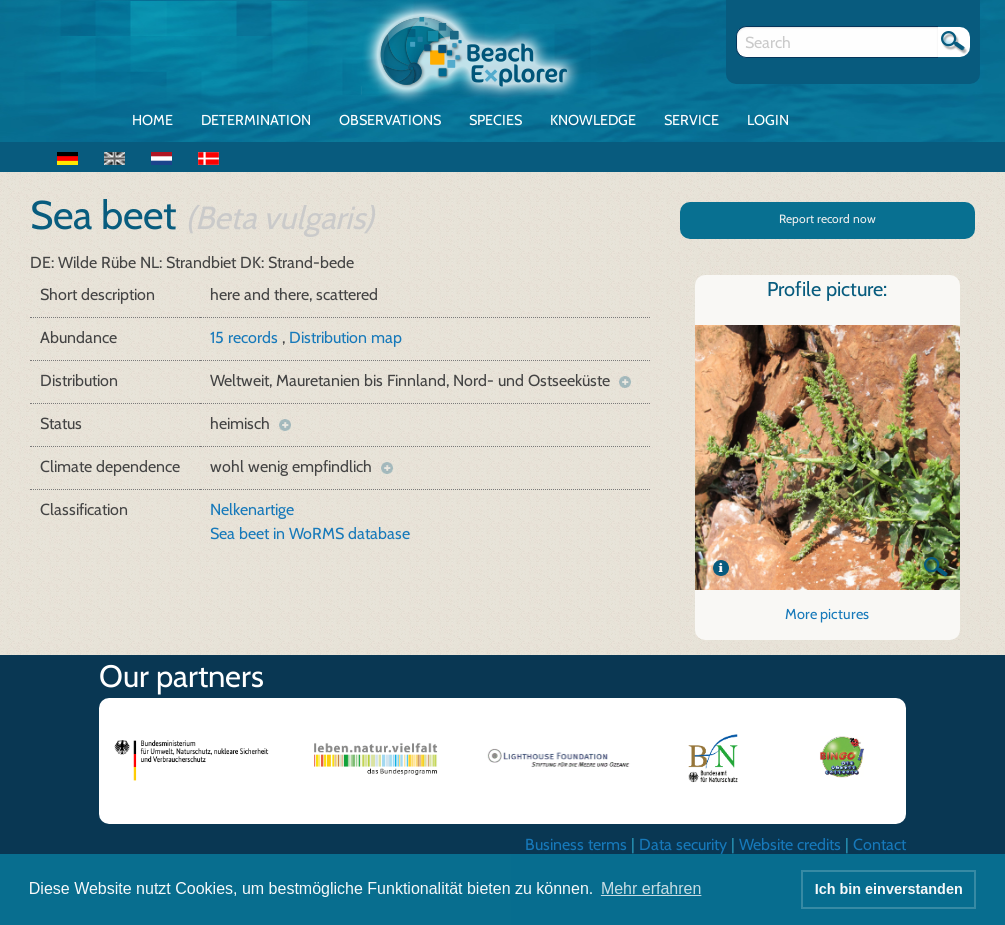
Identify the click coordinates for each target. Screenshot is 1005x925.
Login (768, 120)
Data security (683, 844)
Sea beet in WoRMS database (310, 533)
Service (691, 120)
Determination (256, 120)
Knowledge (593, 120)
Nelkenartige (252, 509)
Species (495, 120)
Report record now (827, 218)
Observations (390, 120)
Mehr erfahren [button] (651, 888)
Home (152, 120)
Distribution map (345, 337)
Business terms (576, 844)
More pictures (827, 614)
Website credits (790, 844)
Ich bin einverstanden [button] (889, 889)
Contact (879, 844)
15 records (246, 337)
